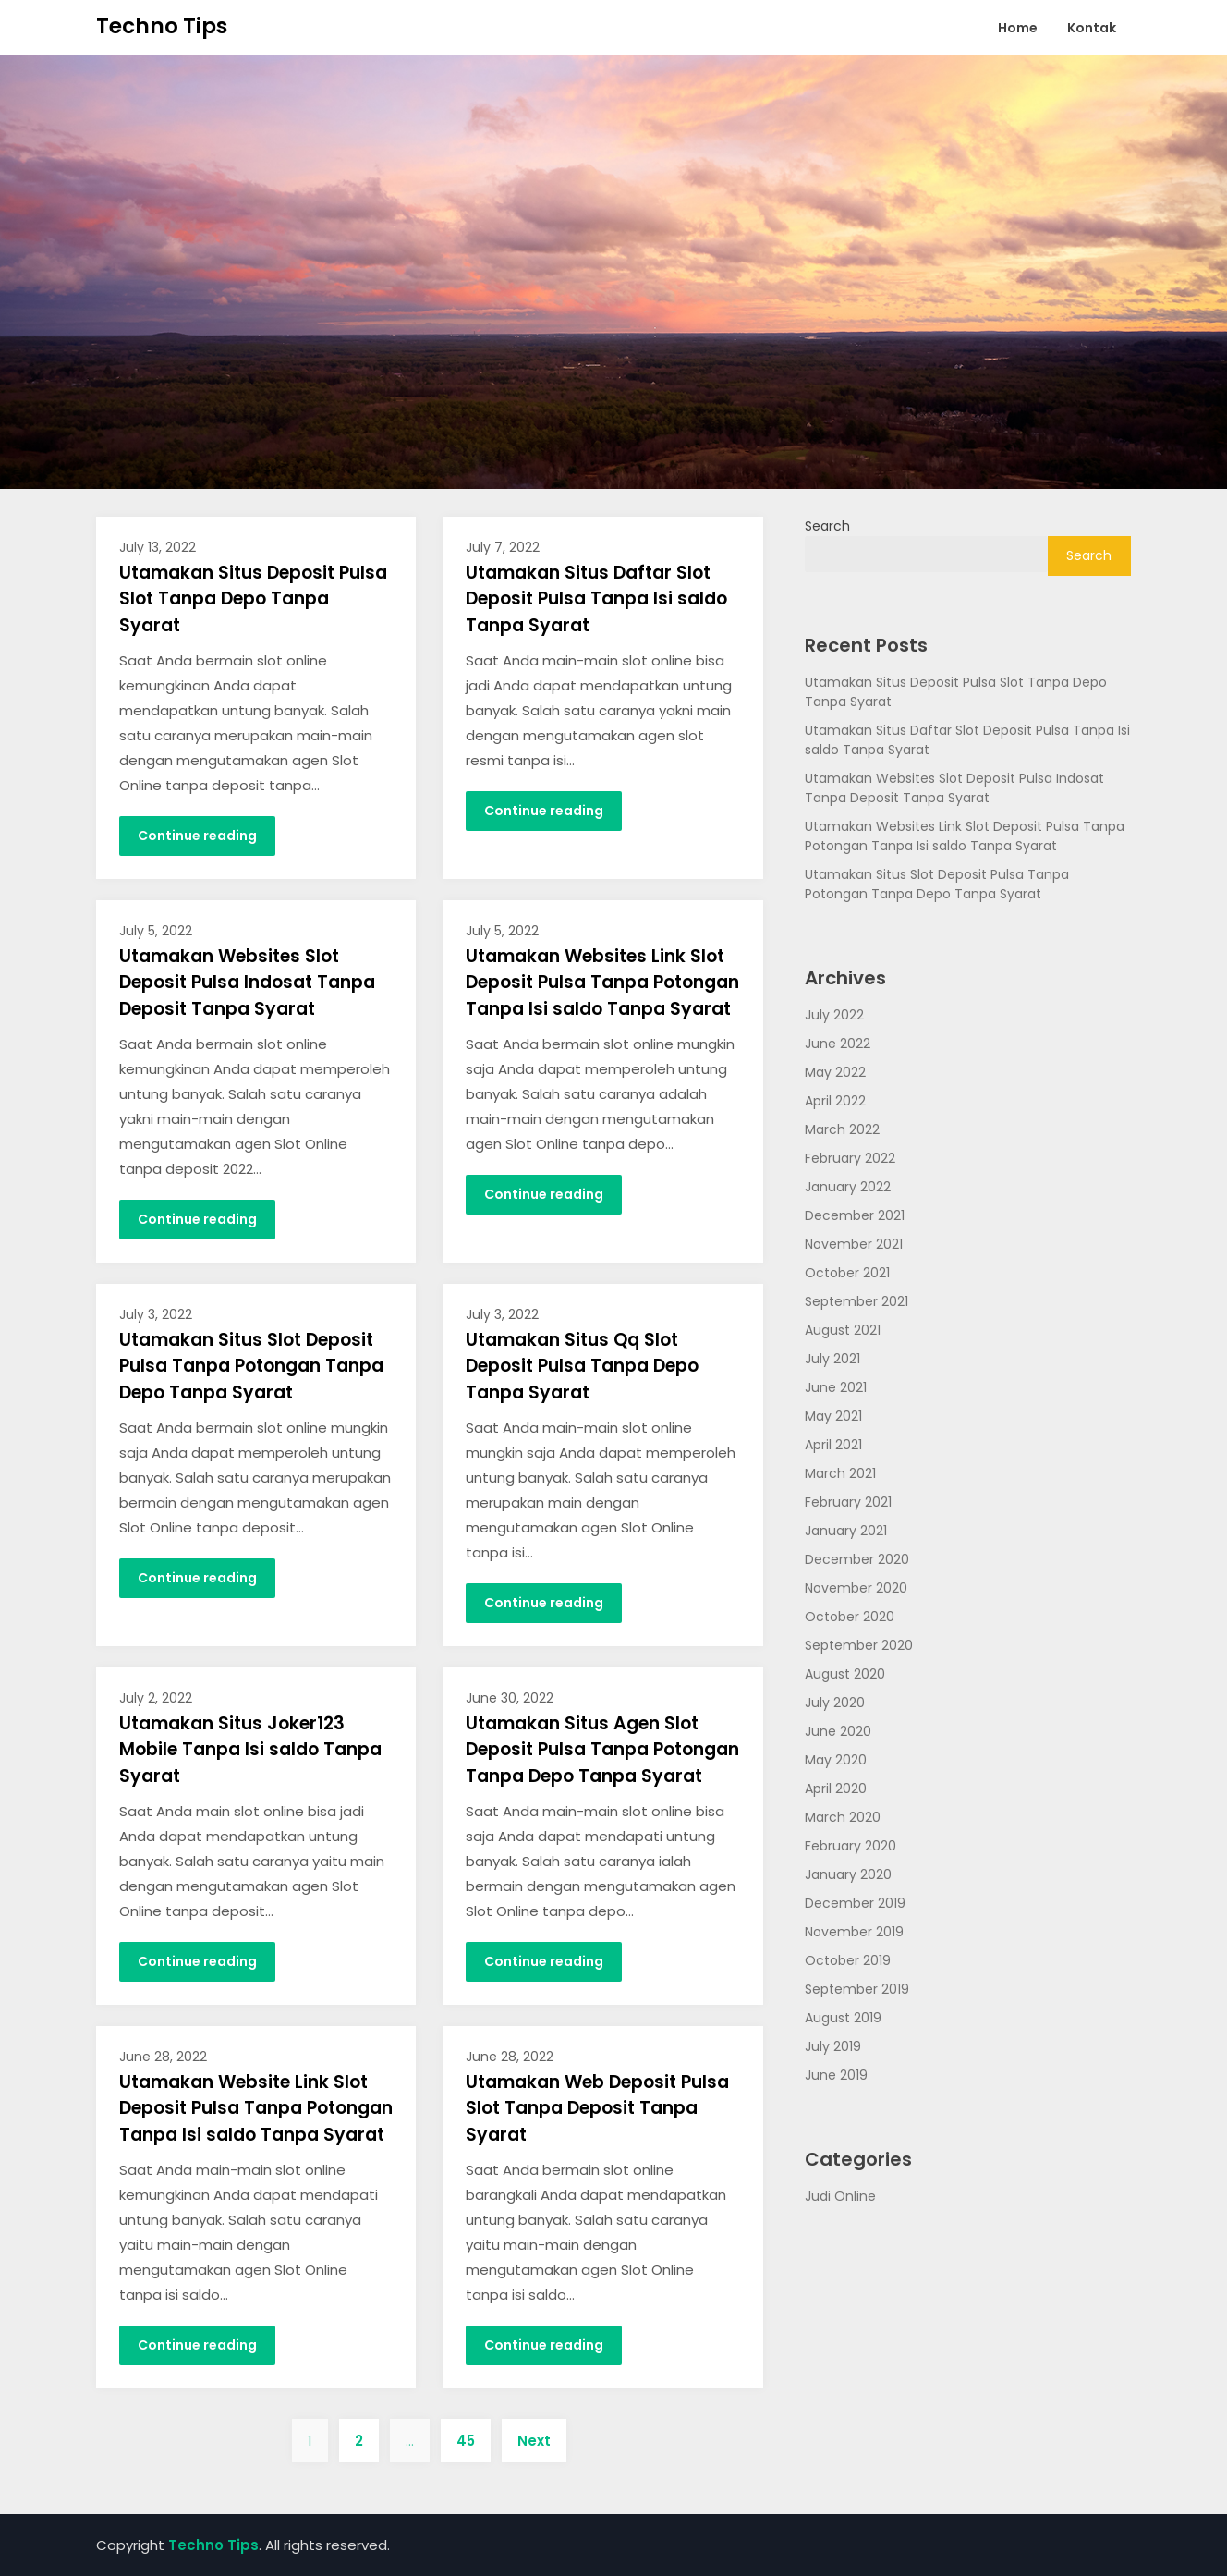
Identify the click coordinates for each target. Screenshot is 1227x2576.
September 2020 (859, 1645)
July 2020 (835, 1702)
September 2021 (856, 1301)
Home (1018, 27)
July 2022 (834, 1015)
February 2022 (850, 1158)
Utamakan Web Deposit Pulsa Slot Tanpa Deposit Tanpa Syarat (597, 2108)
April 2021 (833, 1444)
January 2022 (848, 1187)
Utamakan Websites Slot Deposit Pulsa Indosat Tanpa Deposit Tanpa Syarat (247, 982)
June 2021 (836, 1387)
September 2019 (857, 1989)
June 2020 (838, 1731)
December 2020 (857, 1559)
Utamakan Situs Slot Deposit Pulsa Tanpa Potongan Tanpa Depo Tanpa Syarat (251, 1366)
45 (465, 2440)
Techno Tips (161, 26)
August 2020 (845, 1674)
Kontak (1091, 27)
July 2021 (832, 1358)
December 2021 (855, 1215)
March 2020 (843, 1817)
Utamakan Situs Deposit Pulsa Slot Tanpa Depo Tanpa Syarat (253, 599)
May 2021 (833, 1416)
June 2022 (837, 1043)
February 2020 (850, 1846)
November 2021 (854, 1244)
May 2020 (836, 1760)
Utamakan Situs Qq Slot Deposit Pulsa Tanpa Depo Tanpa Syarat (582, 1366)
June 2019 (836, 2075)
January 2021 (846, 1530)
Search (827, 526)
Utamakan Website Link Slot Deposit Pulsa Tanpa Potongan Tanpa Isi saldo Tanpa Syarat (256, 2108)
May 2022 (835, 1072)
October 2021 (847, 1273)
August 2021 (843, 1330)
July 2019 (833, 2046)
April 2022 (835, 1101)
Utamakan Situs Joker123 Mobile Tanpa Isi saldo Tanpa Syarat (250, 1750)
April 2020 (836, 1788)
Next (534, 2440)
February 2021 (848, 1502)
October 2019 (848, 1960)
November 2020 (856, 1588)
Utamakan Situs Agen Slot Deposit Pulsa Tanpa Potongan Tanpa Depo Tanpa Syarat (602, 1750)
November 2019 (854, 1932)
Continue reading (197, 835)
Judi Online (840, 2196)
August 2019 (843, 2017)
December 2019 (855, 1903)
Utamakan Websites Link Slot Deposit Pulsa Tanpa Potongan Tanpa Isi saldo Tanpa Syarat (602, 982)
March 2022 (842, 1129)
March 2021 (840, 1473)
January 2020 (848, 1874)
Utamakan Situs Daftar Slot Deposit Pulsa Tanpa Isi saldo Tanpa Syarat (596, 599)
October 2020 (849, 1616)
